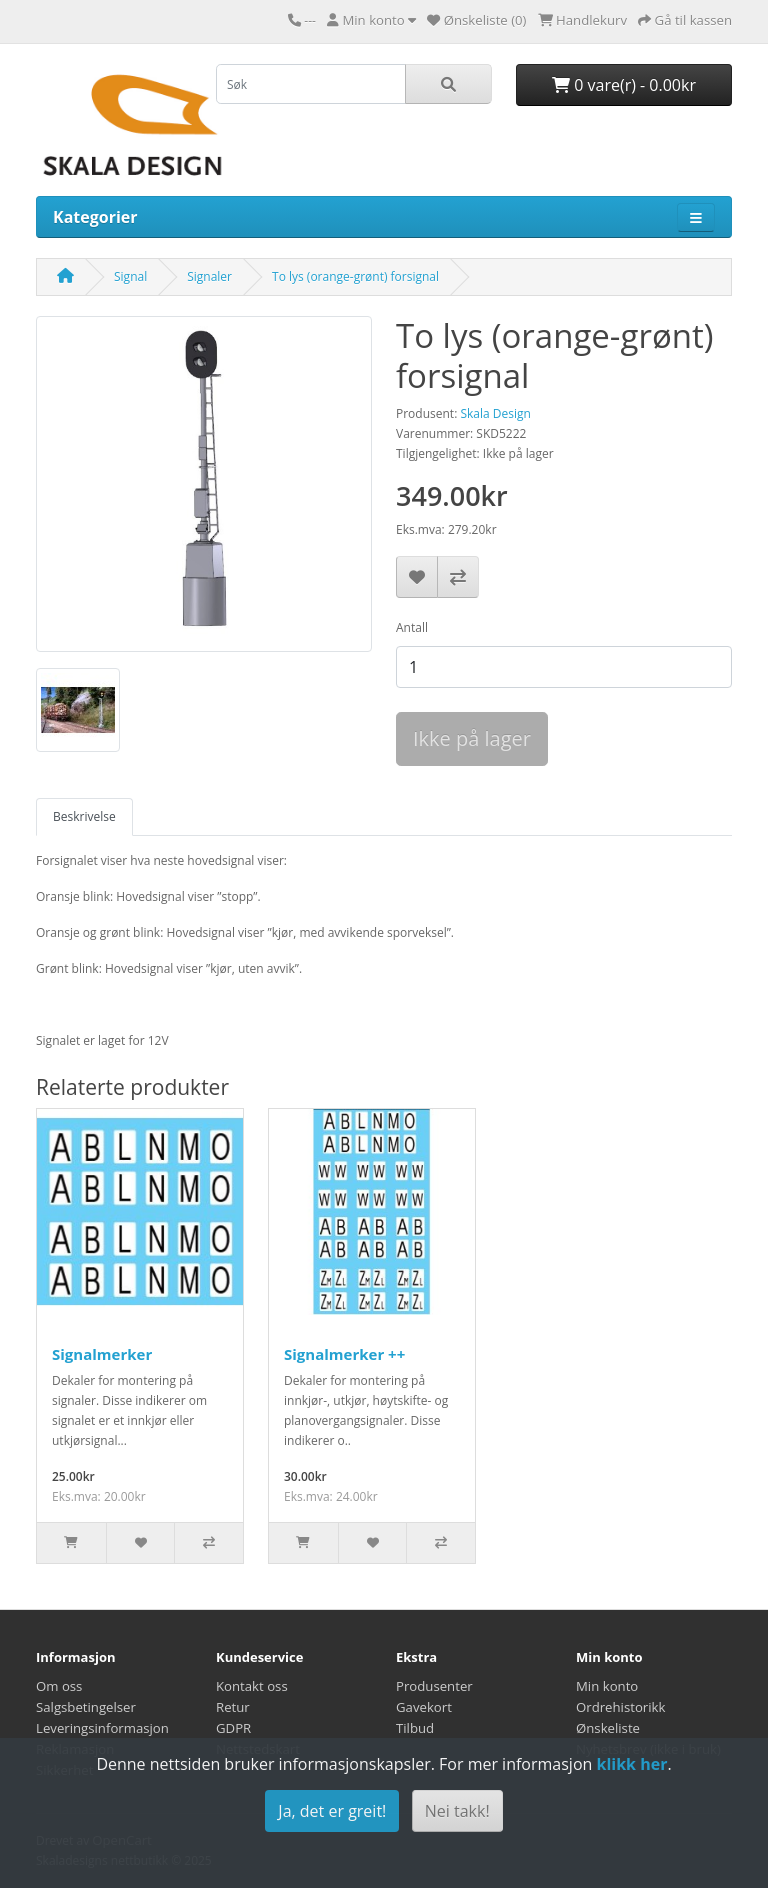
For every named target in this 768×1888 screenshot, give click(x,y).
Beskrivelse (84, 816)
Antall (412, 627)
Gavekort (424, 1707)
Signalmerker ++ (344, 1354)
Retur (233, 1707)
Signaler (209, 276)
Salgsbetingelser (86, 1707)
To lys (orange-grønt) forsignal (355, 276)
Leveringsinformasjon (102, 1728)
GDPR (233, 1728)
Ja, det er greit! (332, 1811)
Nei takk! (457, 1811)
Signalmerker (102, 1354)
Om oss (59, 1686)
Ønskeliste (608, 1728)
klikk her (631, 1764)
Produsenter (434, 1686)
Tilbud (415, 1728)
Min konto (607, 1686)
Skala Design (495, 413)
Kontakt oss (252, 1686)
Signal (130, 276)
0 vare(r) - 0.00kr (624, 85)
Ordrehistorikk (620, 1707)
